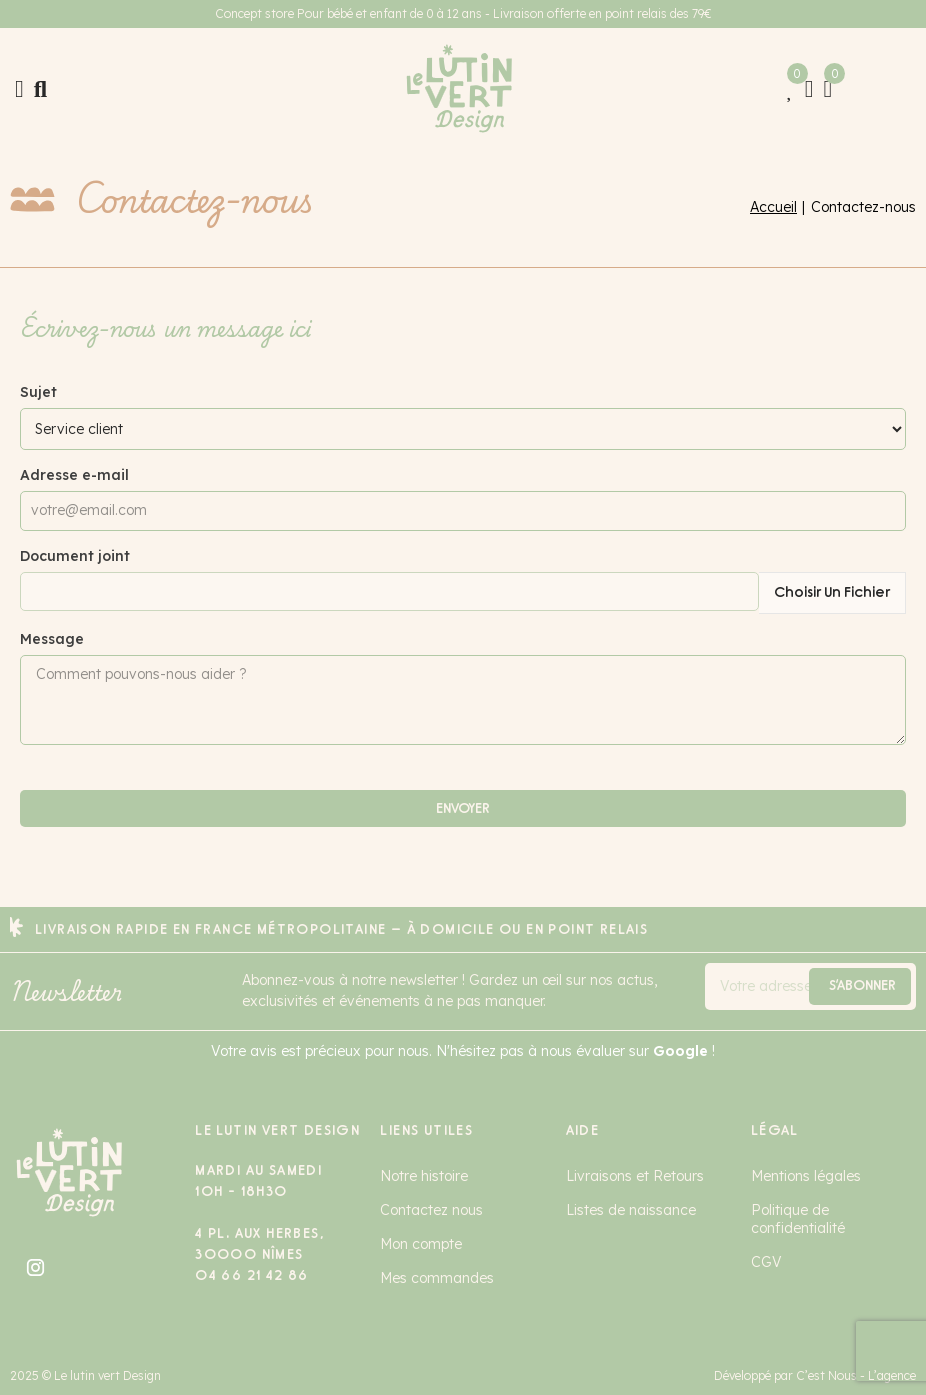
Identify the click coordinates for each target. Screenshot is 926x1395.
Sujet (38, 392)
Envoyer (463, 808)
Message (52, 639)
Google (680, 1051)
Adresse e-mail (74, 475)
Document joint (75, 556)
